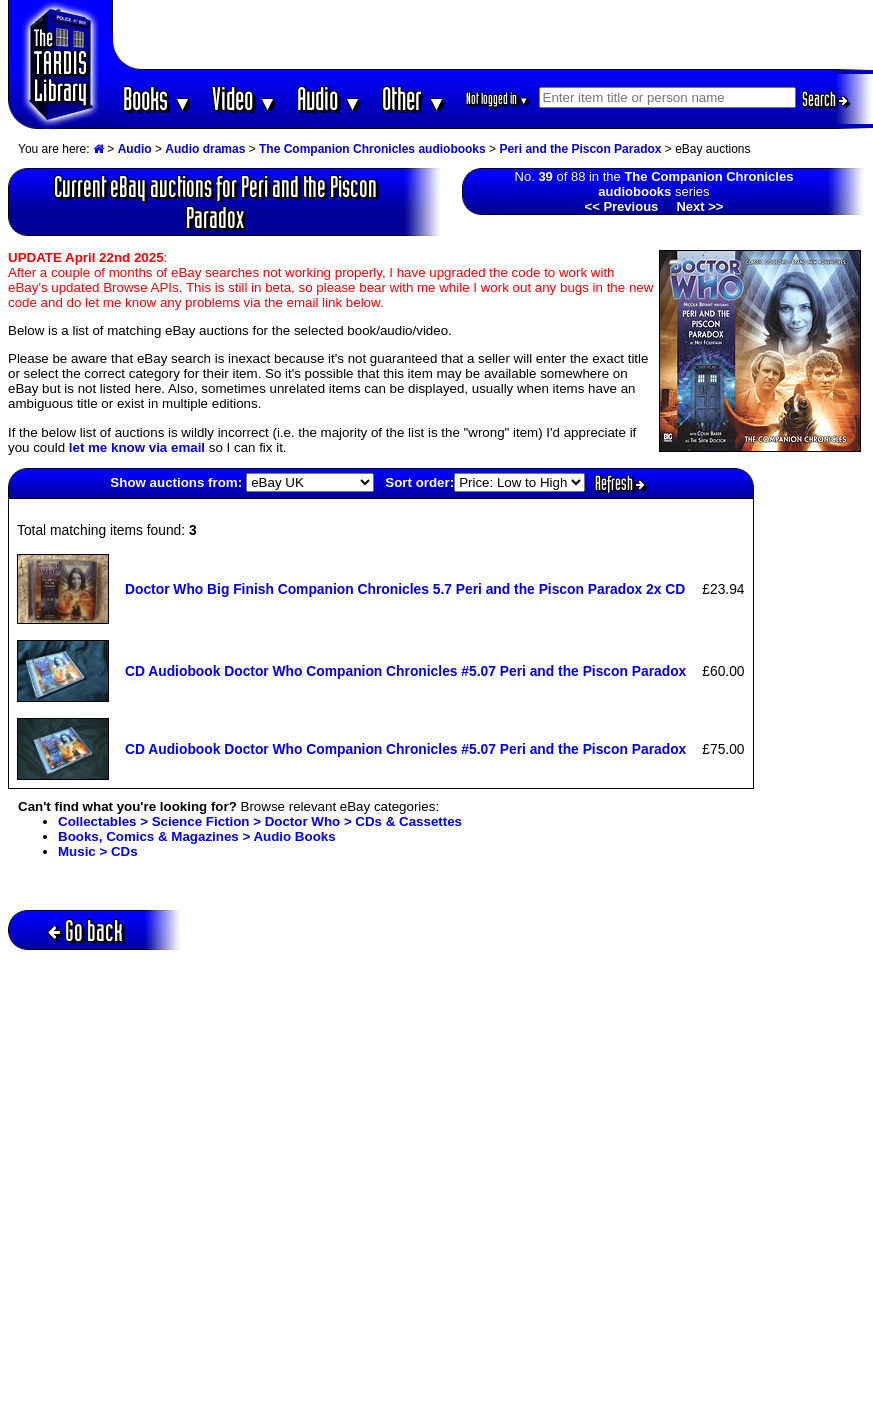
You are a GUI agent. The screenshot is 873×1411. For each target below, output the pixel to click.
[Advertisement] (493, 35)
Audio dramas (205, 149)
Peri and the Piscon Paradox (580, 149)
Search (825, 99)
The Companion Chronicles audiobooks (372, 149)
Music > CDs (98, 851)
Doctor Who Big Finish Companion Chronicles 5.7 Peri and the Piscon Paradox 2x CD (405, 589)
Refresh (620, 483)
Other (414, 98)
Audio (329, 98)
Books (157, 98)
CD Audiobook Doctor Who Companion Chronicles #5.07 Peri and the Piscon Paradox (405, 671)
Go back (85, 930)
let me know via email (137, 447)
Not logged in (497, 98)
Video (244, 98)
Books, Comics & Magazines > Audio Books (197, 836)
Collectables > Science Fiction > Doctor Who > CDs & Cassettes (260, 821)
